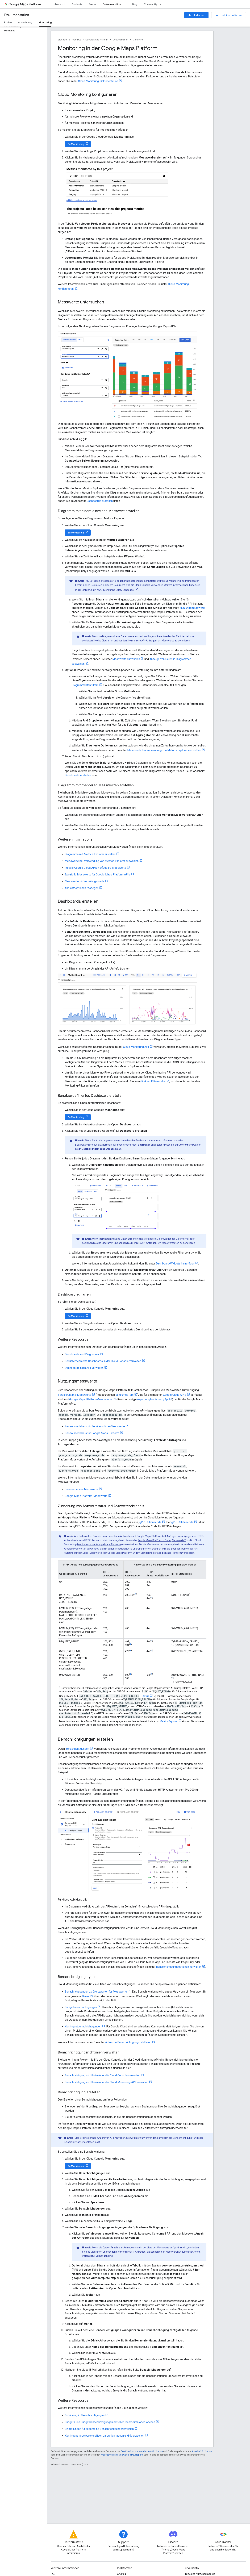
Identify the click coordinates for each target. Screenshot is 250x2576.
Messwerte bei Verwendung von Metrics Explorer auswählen (164, 750)
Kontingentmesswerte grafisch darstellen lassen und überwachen (104, 2435)
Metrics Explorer (169, 1721)
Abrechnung (25, 22)
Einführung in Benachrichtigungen (85, 2415)
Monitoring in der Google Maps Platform (99, 1544)
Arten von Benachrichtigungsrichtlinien (128, 2042)
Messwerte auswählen (126, 659)
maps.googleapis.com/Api (152, 1399)
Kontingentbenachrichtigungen (83, 2026)
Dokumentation (16, 15)
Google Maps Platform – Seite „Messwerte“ (161, 1540)
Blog (135, 4)
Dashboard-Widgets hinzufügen (175, 1263)
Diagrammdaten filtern (85, 685)
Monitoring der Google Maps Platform (161, 1552)
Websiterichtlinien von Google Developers (122, 2454)
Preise (92, 4)
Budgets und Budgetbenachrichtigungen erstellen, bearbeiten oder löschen (110, 2422)
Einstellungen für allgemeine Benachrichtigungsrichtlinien (99, 2429)
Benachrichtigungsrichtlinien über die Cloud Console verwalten (102, 2075)
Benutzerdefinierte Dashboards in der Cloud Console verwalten (103, 1361)
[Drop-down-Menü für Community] (161, 4)
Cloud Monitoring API (136, 1047)
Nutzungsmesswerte (192, 607)
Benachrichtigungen (77, 1748)
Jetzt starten (196, 15)
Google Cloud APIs (174, 1394)
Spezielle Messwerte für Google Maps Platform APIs (97, 874)
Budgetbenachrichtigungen (81, 2007)
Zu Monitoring (76, 144)
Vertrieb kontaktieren (228, 15)
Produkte (77, 4)
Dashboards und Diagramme (82, 1354)
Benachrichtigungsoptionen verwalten (178, 1966)
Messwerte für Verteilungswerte (84, 881)
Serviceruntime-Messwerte (74, 1394)
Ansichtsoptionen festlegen (81, 888)
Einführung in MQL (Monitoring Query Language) (108, 589)
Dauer (85, 1996)
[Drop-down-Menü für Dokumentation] (125, 4)
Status (145, 1696)
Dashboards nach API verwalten (84, 1368)
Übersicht (59, 4)
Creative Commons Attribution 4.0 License (142, 2451)
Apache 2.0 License (202, 2451)
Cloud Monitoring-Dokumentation (98, 81)
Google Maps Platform (96, 39)
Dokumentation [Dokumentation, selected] (112, 4)
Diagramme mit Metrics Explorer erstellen (90, 854)
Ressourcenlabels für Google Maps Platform (92, 1433)
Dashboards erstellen (99, 501)
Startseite (62, 39)
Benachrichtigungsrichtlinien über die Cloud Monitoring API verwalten (106, 2082)
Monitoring (138, 39)
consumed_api (125, 1394)
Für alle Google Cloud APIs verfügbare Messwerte (95, 867)
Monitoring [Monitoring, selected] (45, 22)
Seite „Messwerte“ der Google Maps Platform (107, 1552)
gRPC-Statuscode (150, 1522)
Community (150, 4)
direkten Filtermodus (153, 1081)
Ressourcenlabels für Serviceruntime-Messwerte (95, 1426)
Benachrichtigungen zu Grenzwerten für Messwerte (96, 1991)
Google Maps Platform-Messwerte (90, 1399)
